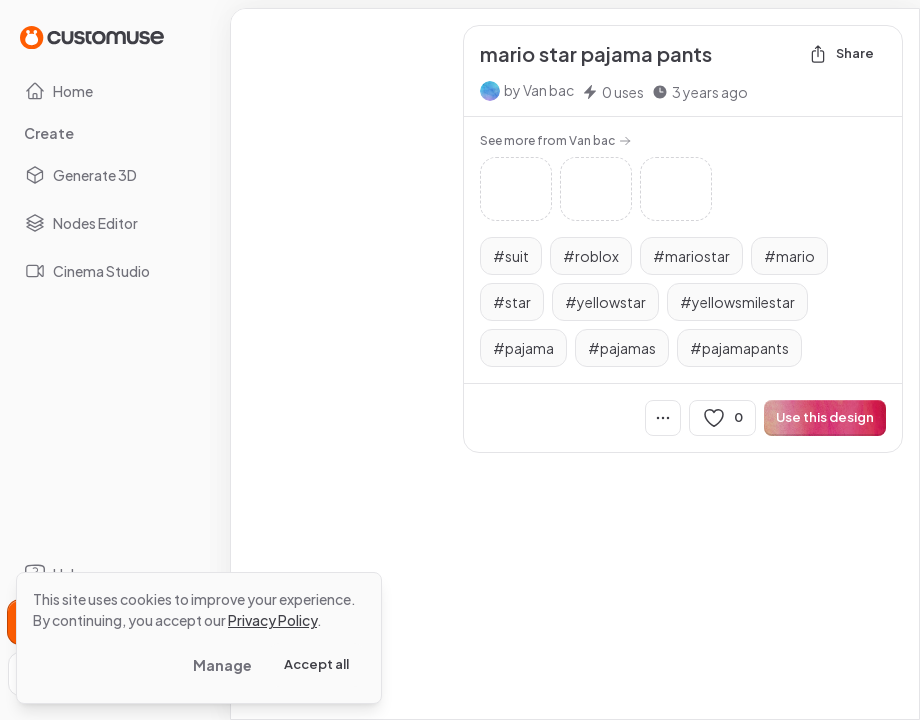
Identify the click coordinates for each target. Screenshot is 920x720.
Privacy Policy (272, 620)
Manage (222, 665)
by (539, 90)
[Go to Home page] (92, 36)
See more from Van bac (555, 140)
